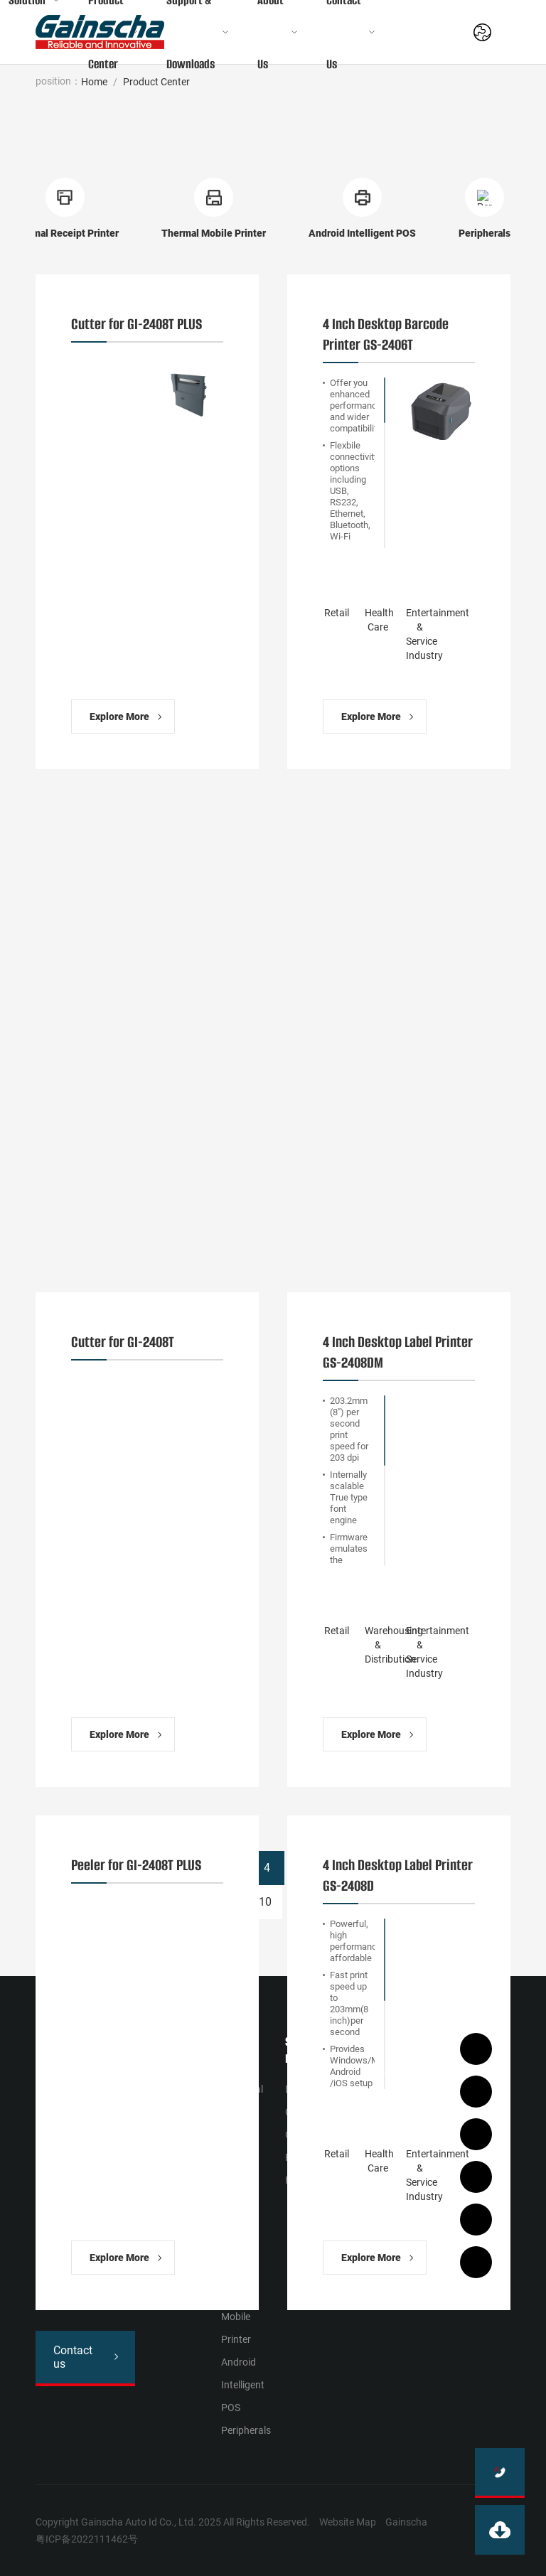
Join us (421, 2134)
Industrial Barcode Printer (242, 2111)
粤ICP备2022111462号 (87, 2539)
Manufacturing (174, 2117)
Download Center (307, 2100)
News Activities (367, 2129)
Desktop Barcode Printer (239, 2180)
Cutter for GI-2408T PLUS (136, 323)
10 (265, 1902)
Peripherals (246, 2430)
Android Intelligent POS (242, 2384)
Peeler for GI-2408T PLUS (136, 1865)
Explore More (119, 716)
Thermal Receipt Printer (239, 2248)
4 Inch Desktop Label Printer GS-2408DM (398, 1352)
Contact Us (422, 2100)
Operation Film (307, 2146)
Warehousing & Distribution (170, 2152)
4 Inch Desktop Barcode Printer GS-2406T (386, 334)
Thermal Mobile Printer (239, 2316)
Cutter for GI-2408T (122, 1341)
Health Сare (167, 2094)
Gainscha (406, 2522)
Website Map (347, 2522)
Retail (153, 2072)
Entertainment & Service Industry (172, 2208)
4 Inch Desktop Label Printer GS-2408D (398, 1875)
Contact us (72, 2357)
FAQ (294, 2180)
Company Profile (369, 2083)
